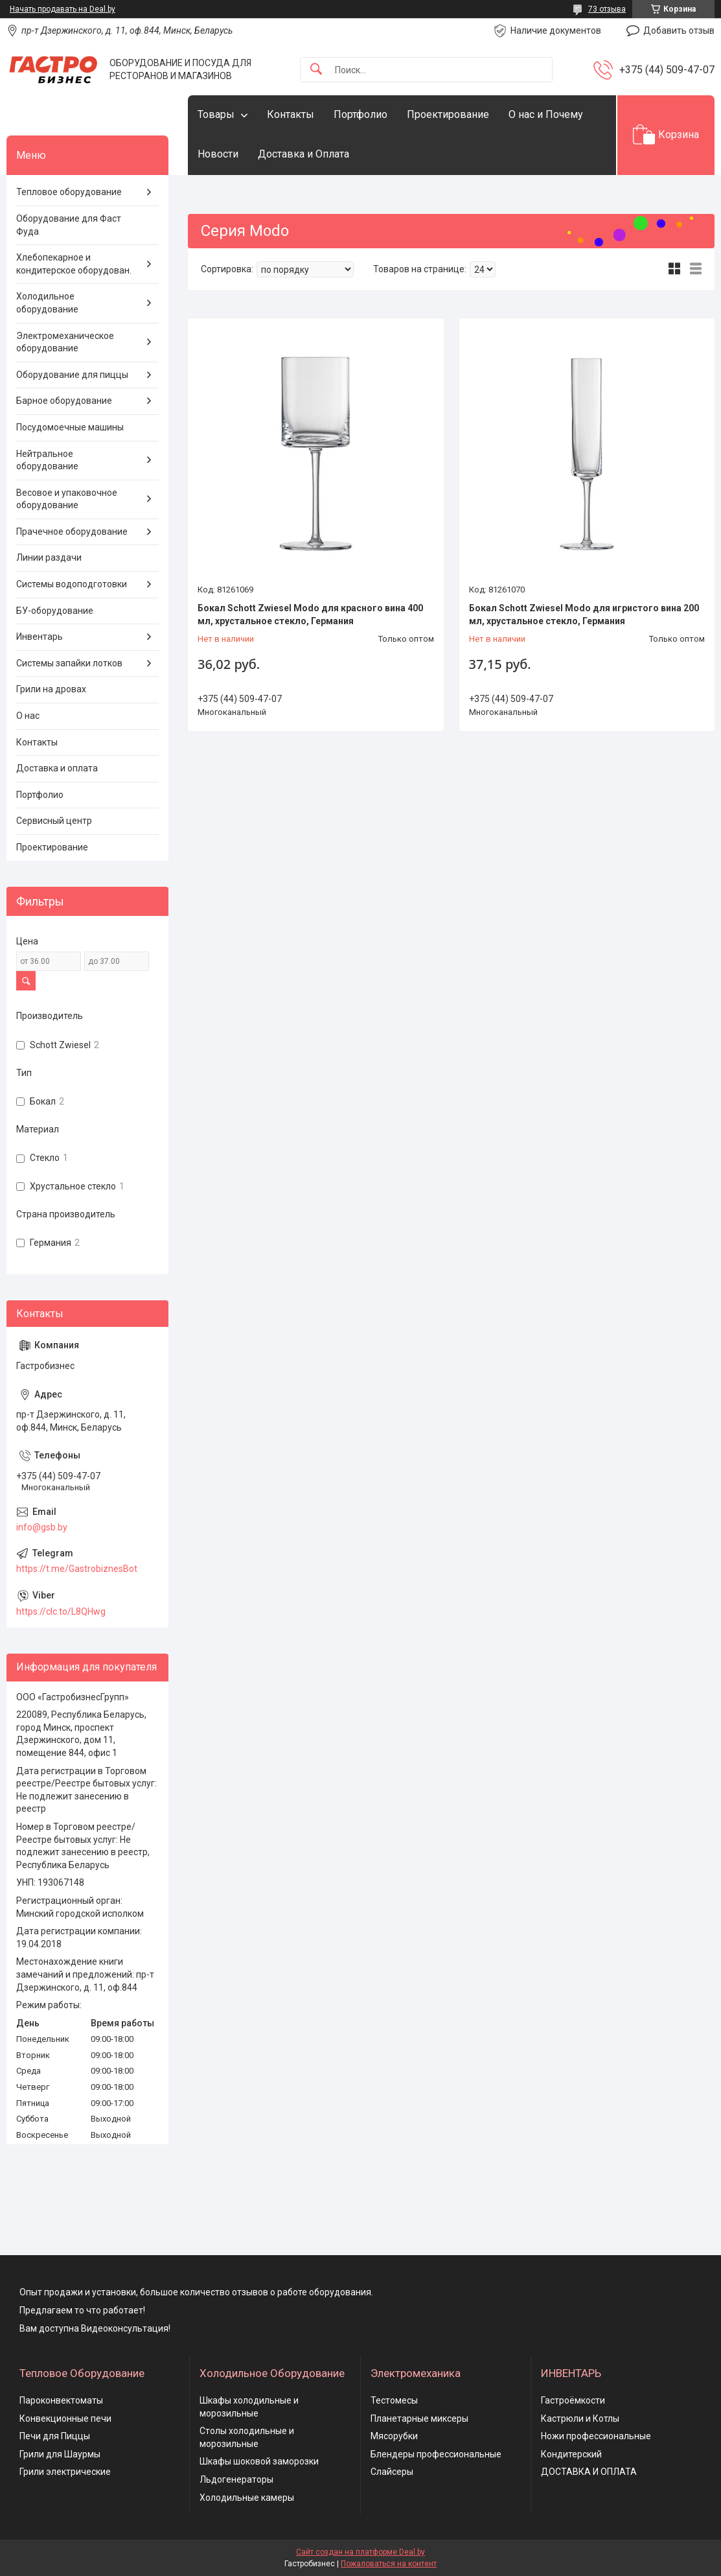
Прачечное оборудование (72, 531)
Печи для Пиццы (54, 2436)
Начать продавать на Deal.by (62, 9)
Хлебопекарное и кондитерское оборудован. (74, 263)
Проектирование (448, 114)
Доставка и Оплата (303, 154)
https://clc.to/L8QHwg (61, 1611)
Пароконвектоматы (61, 2400)
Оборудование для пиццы (72, 374)
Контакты (290, 114)
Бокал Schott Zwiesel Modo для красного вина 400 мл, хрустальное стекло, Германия (310, 614)
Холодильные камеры (247, 2497)
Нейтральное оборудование (47, 460)
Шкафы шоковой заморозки (259, 2461)
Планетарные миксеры (419, 2418)
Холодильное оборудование (47, 302)
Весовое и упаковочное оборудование (66, 499)
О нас (28, 715)
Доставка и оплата (57, 768)
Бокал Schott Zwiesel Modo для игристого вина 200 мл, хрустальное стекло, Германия (584, 614)
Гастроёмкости (573, 2400)
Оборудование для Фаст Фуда (68, 225)
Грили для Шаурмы (59, 2454)
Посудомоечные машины (70, 427)
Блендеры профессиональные (436, 2454)
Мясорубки (394, 2436)
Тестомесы (394, 2400)
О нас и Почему (546, 114)
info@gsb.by (41, 1527)
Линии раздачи (49, 557)
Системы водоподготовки (71, 584)
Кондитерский (571, 2454)
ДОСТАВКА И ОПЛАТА (589, 2471)
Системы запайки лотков (69, 663)
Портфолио (360, 114)
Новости (218, 154)
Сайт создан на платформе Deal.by (360, 2552)
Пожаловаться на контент (389, 2563)
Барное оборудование (64, 400)
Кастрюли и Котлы (580, 2418)
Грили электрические (65, 2471)
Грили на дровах (51, 689)
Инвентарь (39, 636)
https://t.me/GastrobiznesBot (76, 1568)
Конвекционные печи (65, 2418)
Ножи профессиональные (596, 2436)
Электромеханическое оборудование (65, 342)
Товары (216, 114)
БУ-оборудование (54, 610)
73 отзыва (607, 9)
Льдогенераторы (236, 2479)
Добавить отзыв (679, 30)
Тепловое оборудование (69, 192)
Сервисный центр (54, 820)
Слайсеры (392, 2471)
